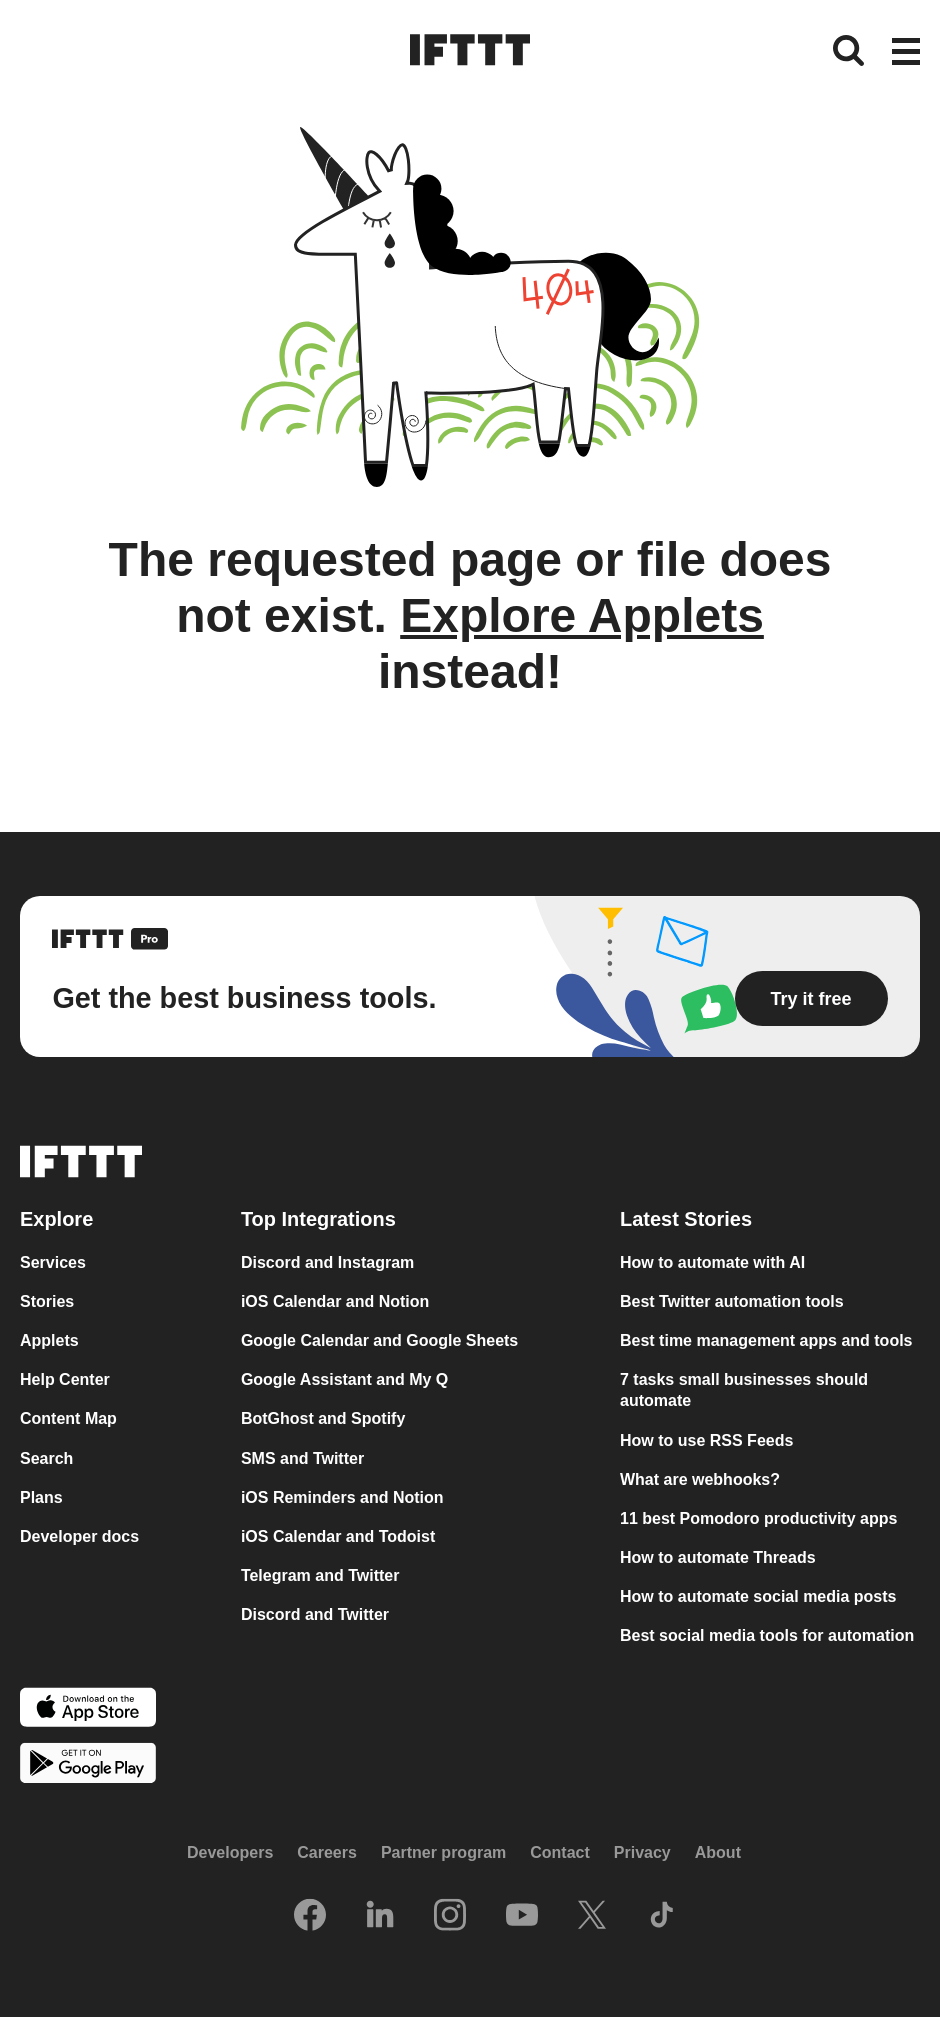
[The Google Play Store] (88, 1765)
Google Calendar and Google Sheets (379, 1340)
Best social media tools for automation (767, 1635)
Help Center (65, 1379)
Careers (327, 1852)
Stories (47, 1301)
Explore (56, 1219)
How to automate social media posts (758, 1596)
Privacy (642, 1852)
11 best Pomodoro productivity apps (758, 1518)
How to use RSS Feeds (706, 1440)
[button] (906, 53)
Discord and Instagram (327, 1262)
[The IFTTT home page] (470, 50)
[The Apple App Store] (88, 1709)
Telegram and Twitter (320, 1575)
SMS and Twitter (302, 1458)
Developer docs (79, 1536)
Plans (41, 1497)
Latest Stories (686, 1219)
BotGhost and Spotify (323, 1418)
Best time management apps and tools (766, 1340)
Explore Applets (582, 615)
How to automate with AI (712, 1262)
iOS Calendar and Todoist (338, 1536)
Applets (49, 1340)
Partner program (443, 1852)
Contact (560, 1852)
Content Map (68, 1418)
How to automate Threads (718, 1557)
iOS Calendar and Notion (335, 1301)
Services (53, 1262)
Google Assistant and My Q (344, 1379)
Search (46, 1458)
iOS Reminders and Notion (342, 1497)
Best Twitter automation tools (732, 1301)
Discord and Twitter (315, 1614)
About (718, 1852)
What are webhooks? (700, 1479)
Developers (230, 1852)
